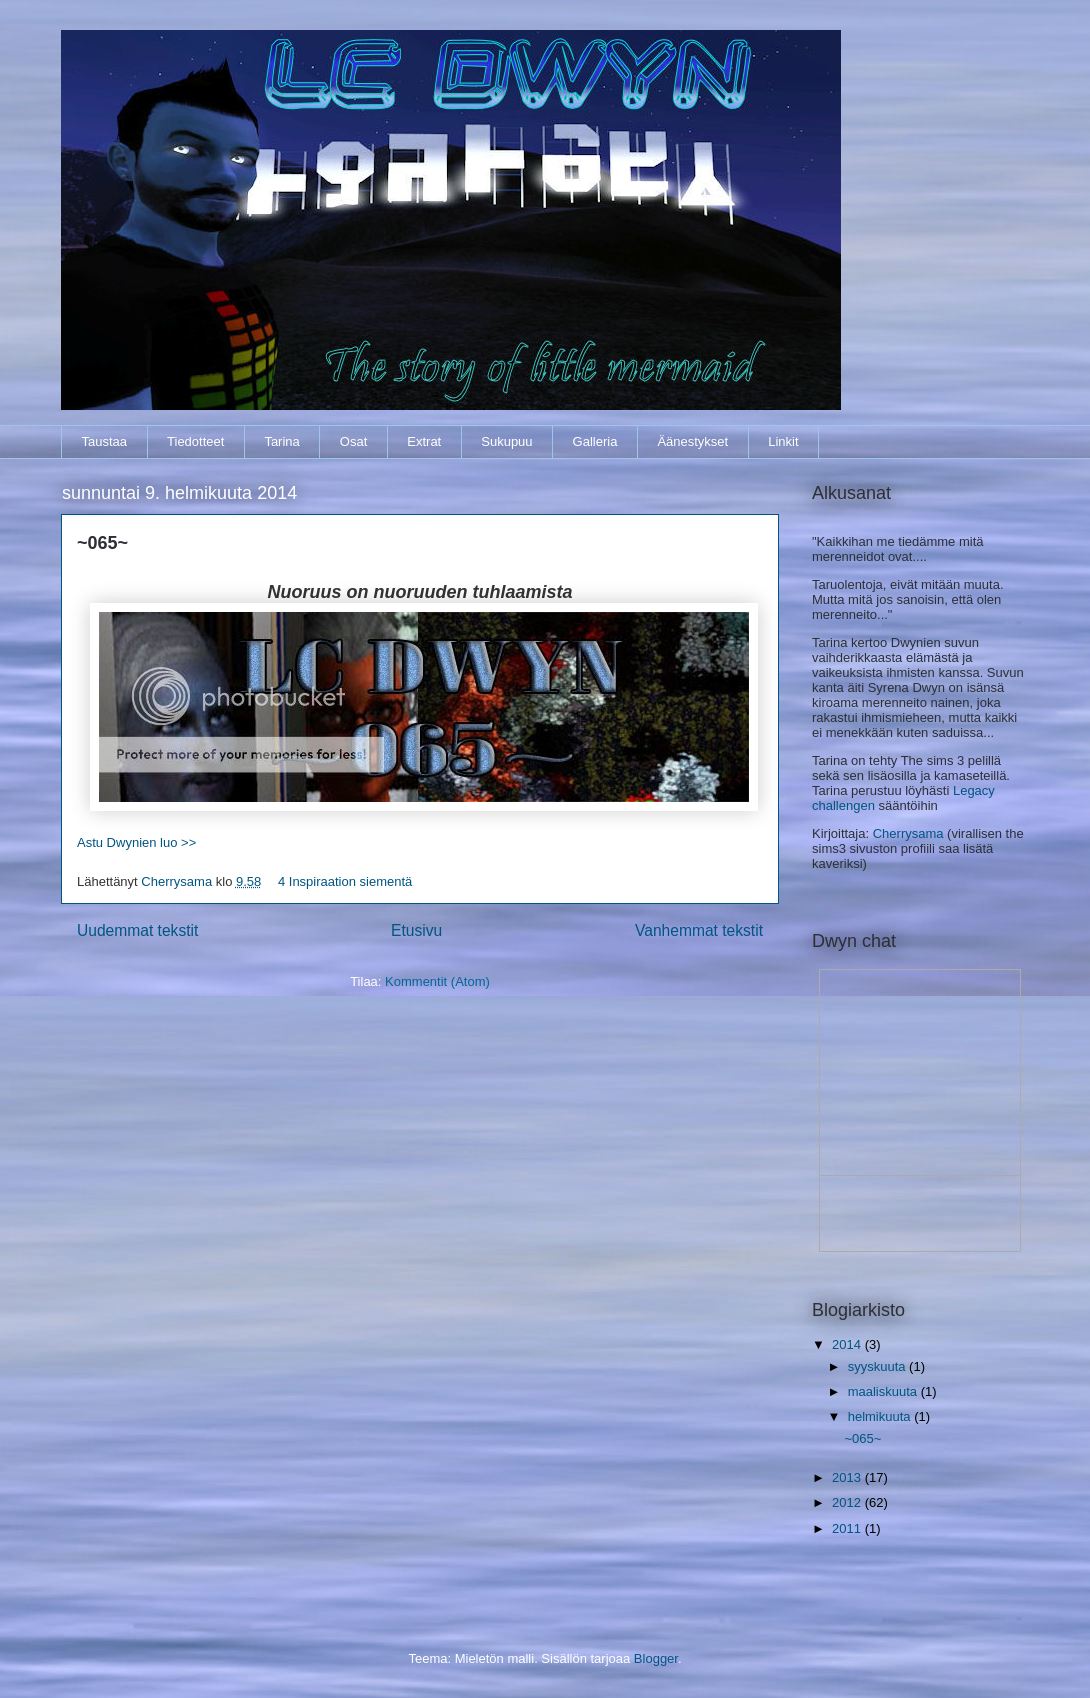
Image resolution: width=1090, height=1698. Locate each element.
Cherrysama (178, 881)
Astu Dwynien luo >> (136, 842)
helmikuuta (881, 1416)
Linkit (783, 441)
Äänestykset (692, 441)
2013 (848, 1477)
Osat (353, 441)
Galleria (595, 441)
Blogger (656, 1658)
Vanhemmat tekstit (699, 930)
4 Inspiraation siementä (345, 881)
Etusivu (416, 930)
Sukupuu (506, 441)
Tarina (281, 441)
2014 (848, 1344)
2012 (848, 1502)
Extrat (424, 441)
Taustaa (105, 441)
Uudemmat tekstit (137, 930)
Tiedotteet (195, 441)
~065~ (102, 543)
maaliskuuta (884, 1391)
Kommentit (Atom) (437, 981)
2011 (848, 1528)
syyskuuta (878, 1366)
